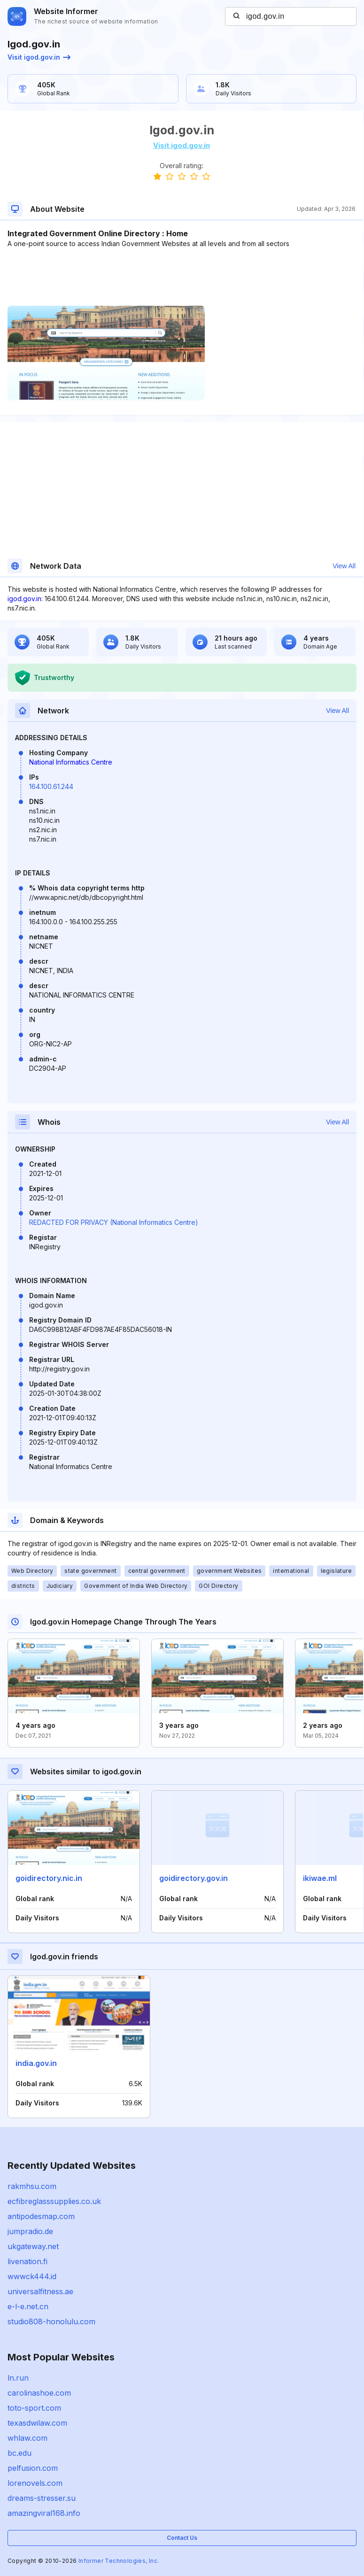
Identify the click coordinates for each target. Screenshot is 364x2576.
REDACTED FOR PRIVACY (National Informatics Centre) (113, 1222)
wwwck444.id (32, 2276)
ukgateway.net (33, 2246)
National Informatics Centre (70, 762)
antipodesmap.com (41, 2216)
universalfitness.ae (40, 2291)
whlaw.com (27, 2438)
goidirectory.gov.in (193, 1878)
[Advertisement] (182, 277)
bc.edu (19, 2453)
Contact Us (182, 2537)
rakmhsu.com (32, 2186)
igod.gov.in (24, 599)
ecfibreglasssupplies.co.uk (54, 2201)
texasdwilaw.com (37, 2423)
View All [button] (344, 566)
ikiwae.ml (320, 1878)
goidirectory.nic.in (48, 1878)
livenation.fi (27, 2261)
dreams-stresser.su (42, 2498)
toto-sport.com (34, 2408)
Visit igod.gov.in (39, 57)
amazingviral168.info (44, 2513)
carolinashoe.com (39, 2393)
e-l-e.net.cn (28, 2306)
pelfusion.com (33, 2468)
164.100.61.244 (51, 786)
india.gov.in (36, 2063)
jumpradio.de (30, 2231)
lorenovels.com (35, 2483)
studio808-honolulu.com (51, 2321)
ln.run (18, 2378)
